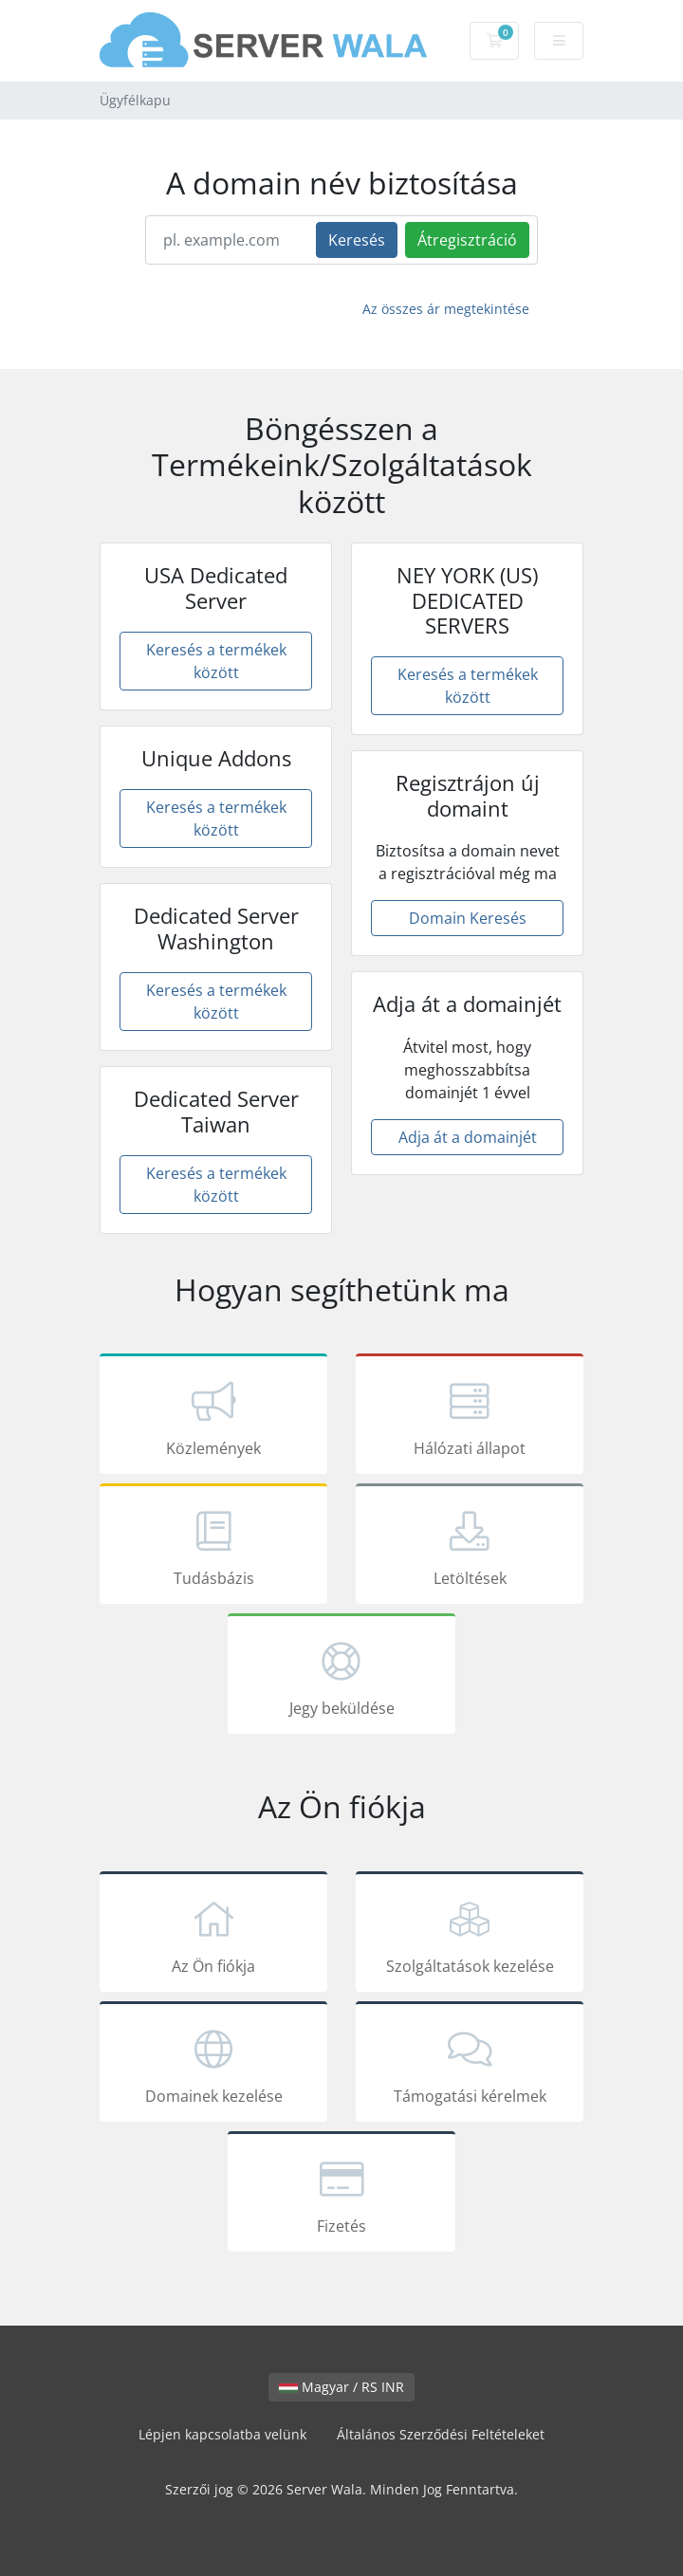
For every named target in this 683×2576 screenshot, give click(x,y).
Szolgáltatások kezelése (469, 1935)
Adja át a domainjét (467, 1137)
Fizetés (341, 2194)
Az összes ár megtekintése (445, 309)
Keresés (356, 240)
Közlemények (213, 1417)
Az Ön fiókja (213, 1935)
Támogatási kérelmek (469, 2065)
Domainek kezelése (213, 2065)
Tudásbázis (213, 1547)
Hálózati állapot (469, 1417)
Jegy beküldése (341, 1677)
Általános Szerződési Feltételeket (441, 2434)
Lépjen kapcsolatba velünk (222, 2434)
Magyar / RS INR (341, 2387)
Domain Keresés (467, 918)
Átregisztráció (467, 240)
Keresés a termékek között (216, 661)
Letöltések (469, 1547)
